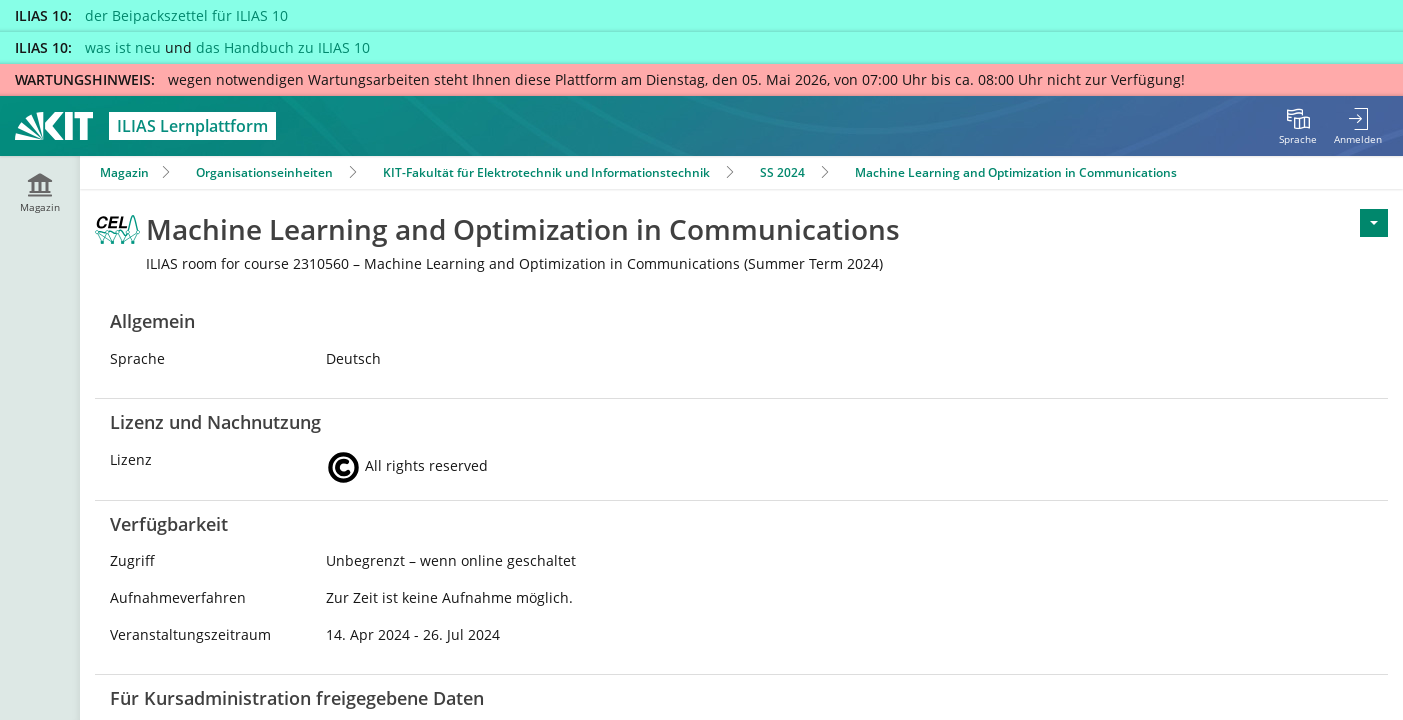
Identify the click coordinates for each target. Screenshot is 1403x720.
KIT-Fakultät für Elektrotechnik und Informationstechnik (546, 172)
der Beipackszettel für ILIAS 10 (186, 15)
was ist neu (123, 47)
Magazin (124, 172)
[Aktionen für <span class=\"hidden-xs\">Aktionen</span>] (1374, 223)
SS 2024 (782, 172)
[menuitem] (1298, 126)
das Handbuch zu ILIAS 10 (283, 47)
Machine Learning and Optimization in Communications (1016, 172)
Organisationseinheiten (264, 172)
